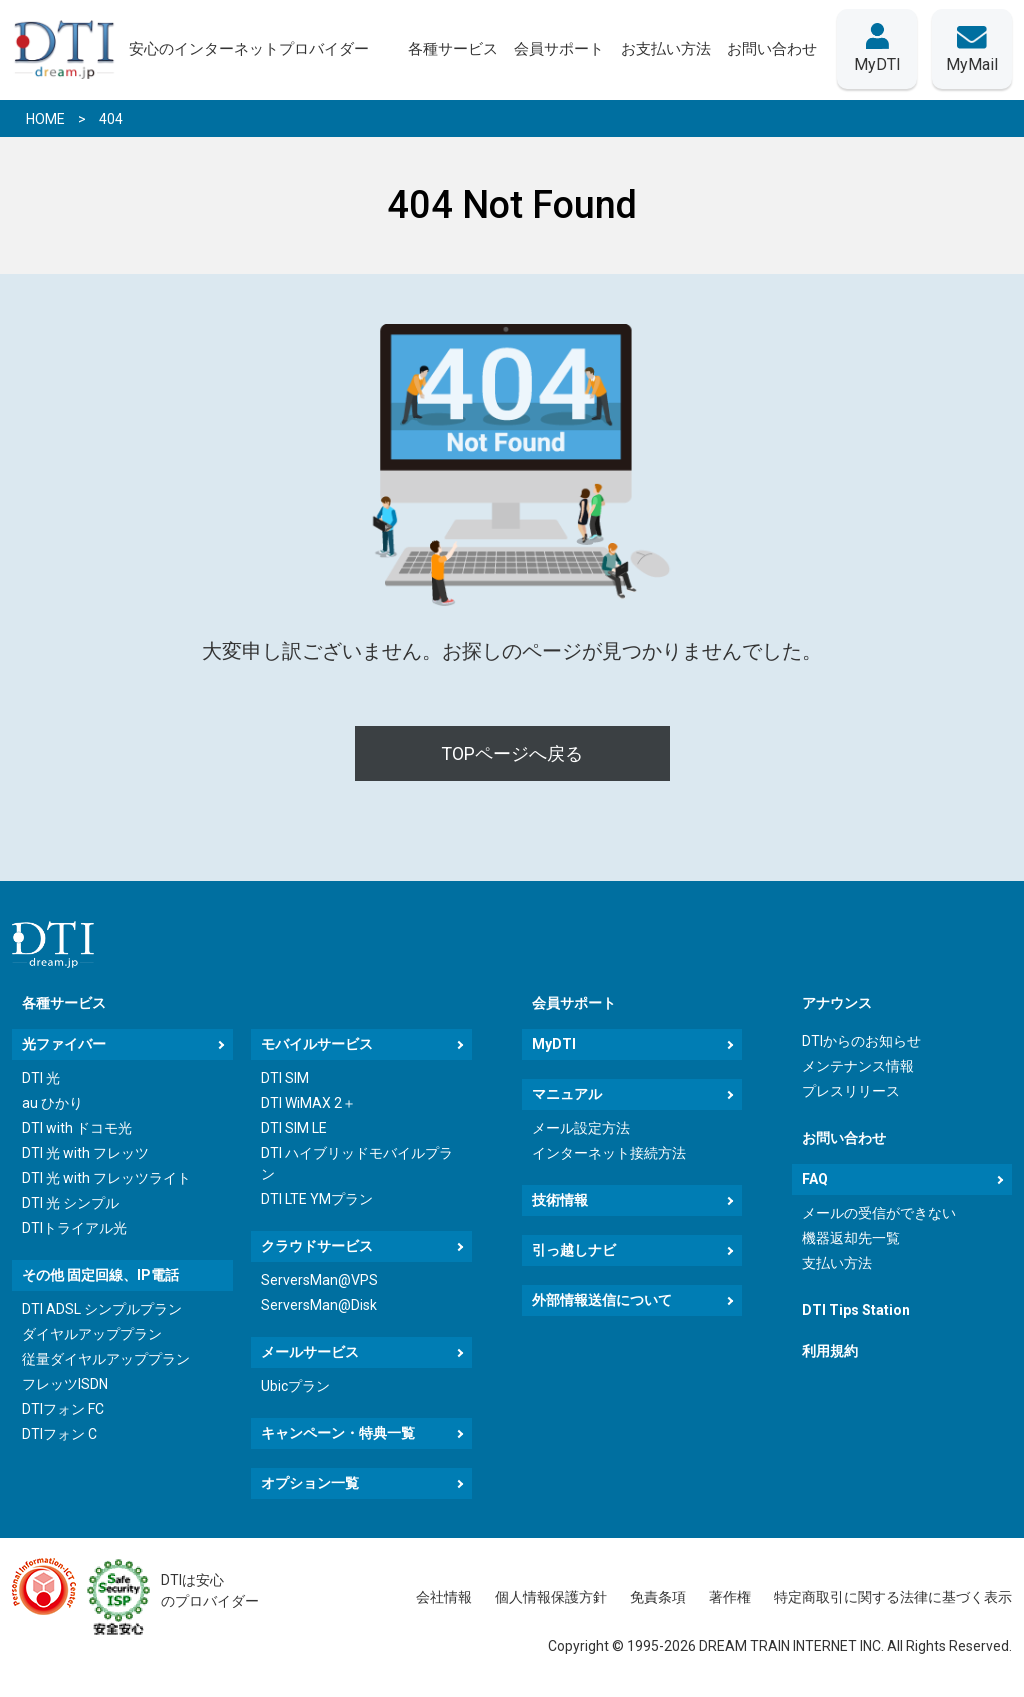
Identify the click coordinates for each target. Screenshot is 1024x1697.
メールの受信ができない (879, 1213)
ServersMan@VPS (319, 1280)
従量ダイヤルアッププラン (106, 1359)
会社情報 (444, 1597)
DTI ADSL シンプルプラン (102, 1309)
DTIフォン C (59, 1434)
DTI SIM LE (294, 1128)
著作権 (730, 1597)
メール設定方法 (581, 1128)
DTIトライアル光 (74, 1228)
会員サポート (574, 1003)
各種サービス (64, 1003)
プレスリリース (851, 1091)
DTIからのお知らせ (861, 1041)
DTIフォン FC (63, 1409)
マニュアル (567, 1094)
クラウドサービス (317, 1246)
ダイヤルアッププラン (92, 1334)
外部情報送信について (602, 1300)
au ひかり (52, 1103)
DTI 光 (41, 1078)
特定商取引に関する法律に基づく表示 (893, 1597)
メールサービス (310, 1352)
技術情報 (560, 1200)
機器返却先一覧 (851, 1238)
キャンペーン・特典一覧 (338, 1433)
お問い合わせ (844, 1138)
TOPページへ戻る (512, 753)
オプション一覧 (310, 1483)
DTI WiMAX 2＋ (308, 1103)
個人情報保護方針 (551, 1597)
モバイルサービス (317, 1044)
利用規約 (830, 1351)
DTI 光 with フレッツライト (106, 1178)
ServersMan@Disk (319, 1305)
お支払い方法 (665, 49)
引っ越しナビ (574, 1250)
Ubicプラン (295, 1386)
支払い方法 (837, 1263)
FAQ (815, 1179)
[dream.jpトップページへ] (53, 944)
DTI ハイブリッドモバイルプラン (357, 1163)
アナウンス (837, 1003)
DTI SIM (285, 1078)
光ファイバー (64, 1044)
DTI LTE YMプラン (317, 1199)
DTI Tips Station (856, 1310)
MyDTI (554, 1044)
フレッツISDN (65, 1384)
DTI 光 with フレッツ (85, 1153)
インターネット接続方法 (609, 1153)
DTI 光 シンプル (70, 1203)
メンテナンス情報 (858, 1066)
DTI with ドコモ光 (77, 1128)
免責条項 (658, 1597)
